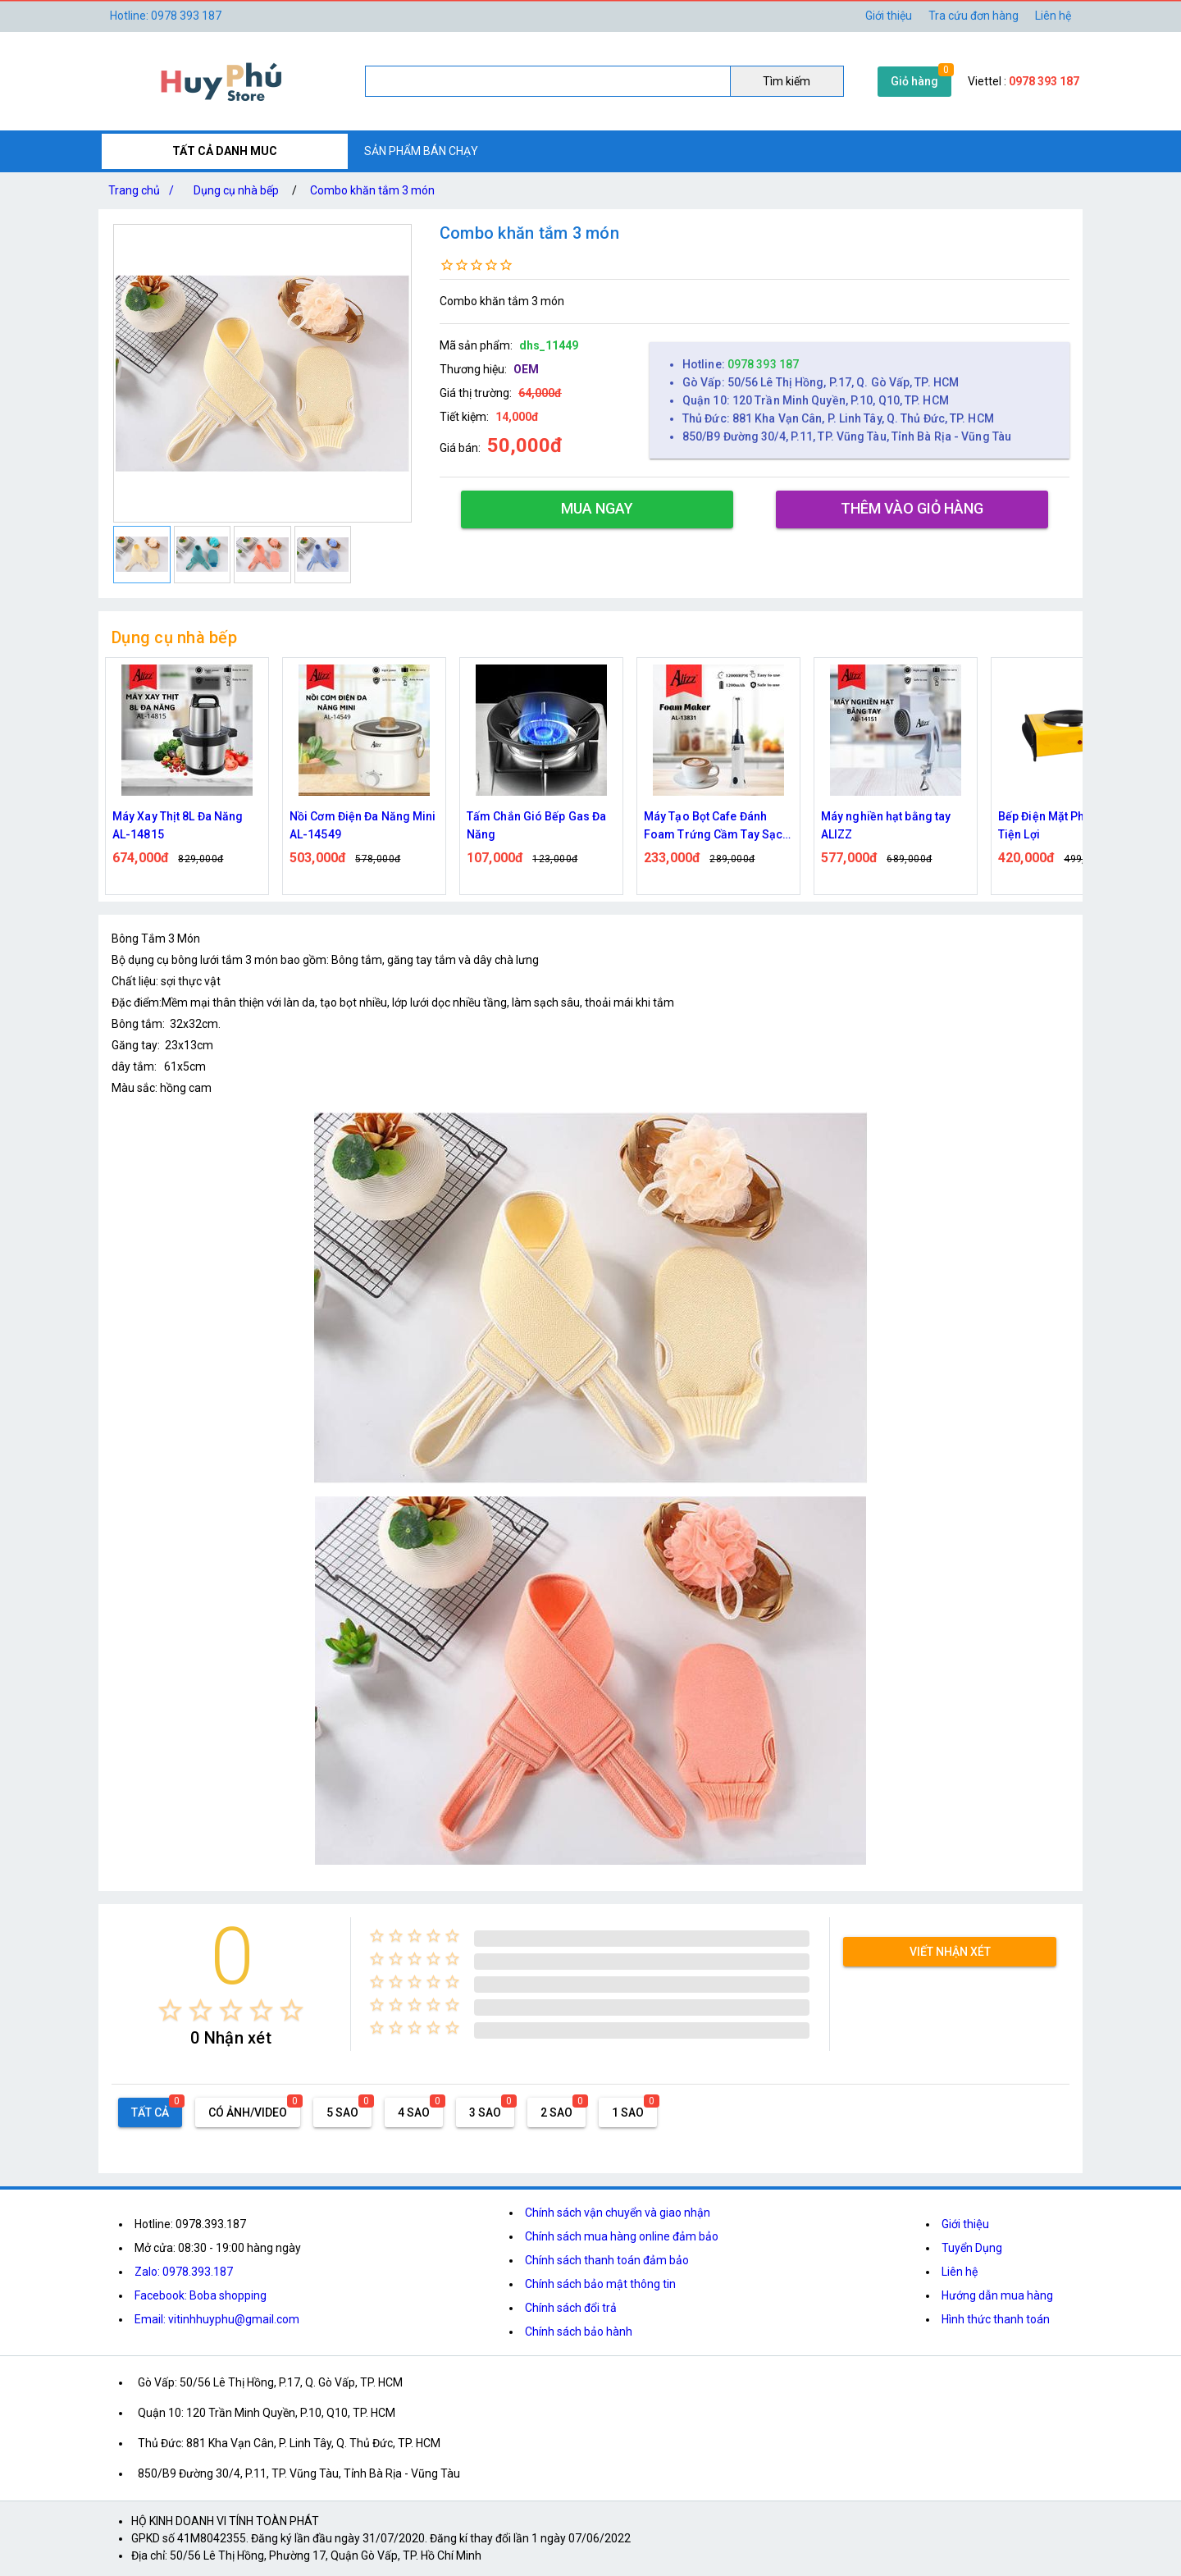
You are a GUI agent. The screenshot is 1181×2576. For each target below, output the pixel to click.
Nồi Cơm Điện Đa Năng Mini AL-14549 (363, 825)
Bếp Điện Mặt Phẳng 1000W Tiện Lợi (1071, 825)
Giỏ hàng (914, 81)
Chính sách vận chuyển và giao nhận (617, 2212)
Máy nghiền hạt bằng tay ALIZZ (886, 825)
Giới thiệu (965, 2224)
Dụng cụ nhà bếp (236, 190)
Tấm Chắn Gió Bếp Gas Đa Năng (536, 825)
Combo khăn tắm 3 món (372, 190)
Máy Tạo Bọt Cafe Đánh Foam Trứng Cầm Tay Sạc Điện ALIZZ (713, 826)
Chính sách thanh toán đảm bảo (607, 2260)
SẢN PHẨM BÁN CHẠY (421, 151)
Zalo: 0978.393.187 (184, 2271)
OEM (526, 369)
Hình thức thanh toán (996, 2319)
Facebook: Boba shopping (201, 2295)
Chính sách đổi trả (571, 2307)
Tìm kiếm (786, 81)
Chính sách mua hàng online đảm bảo (621, 2236)
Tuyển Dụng (972, 2247)
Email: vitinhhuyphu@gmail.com (217, 2319)
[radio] (170, 2010)
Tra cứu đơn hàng (973, 15)
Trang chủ (144, 190)
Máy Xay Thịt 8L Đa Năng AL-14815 (177, 825)
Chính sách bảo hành (578, 2331)
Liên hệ (1053, 15)
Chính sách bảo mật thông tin (600, 2284)
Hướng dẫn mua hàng (997, 2295)
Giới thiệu (888, 15)
